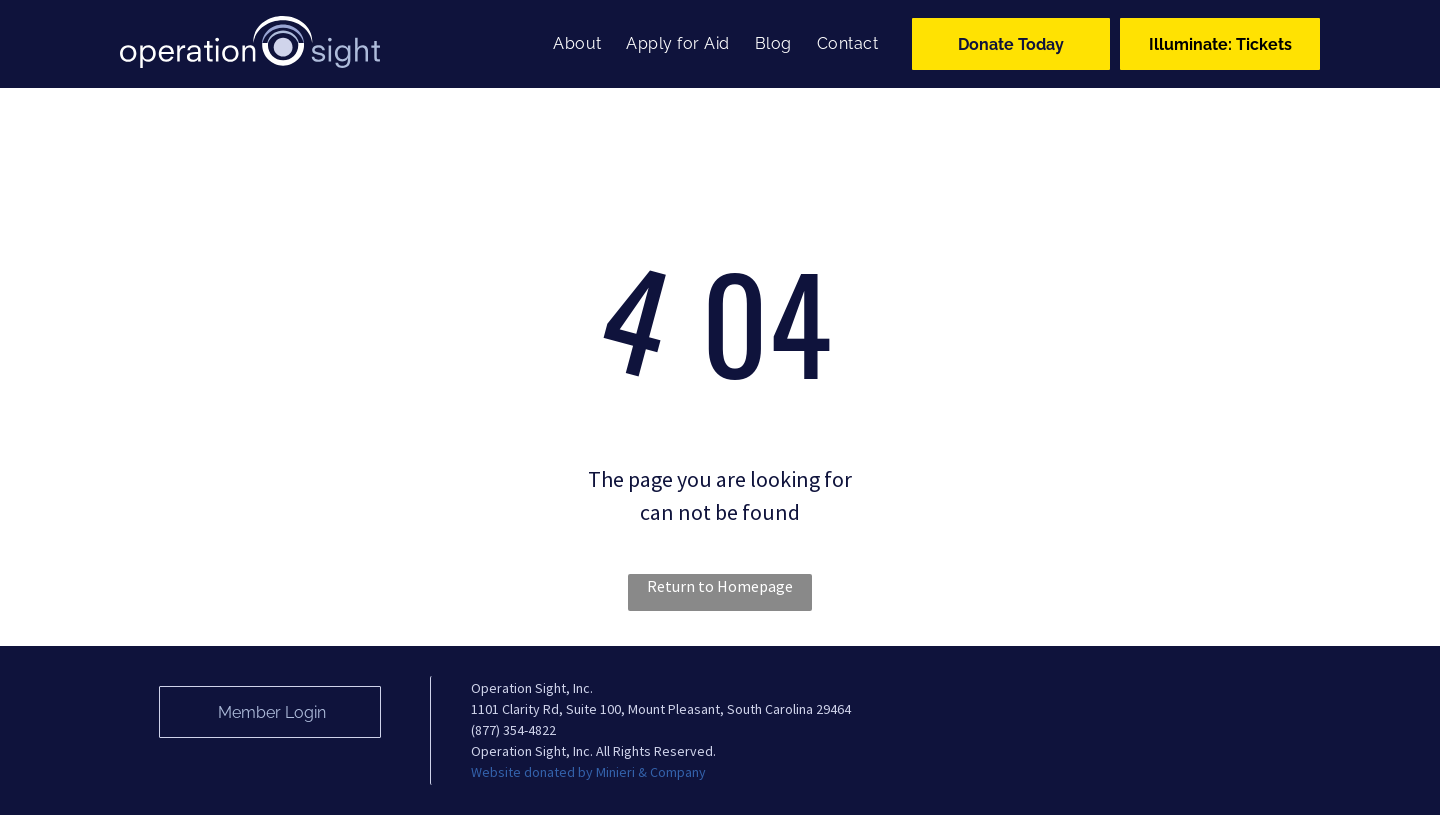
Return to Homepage (720, 586)
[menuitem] (574, 44)
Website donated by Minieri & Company (588, 772)
